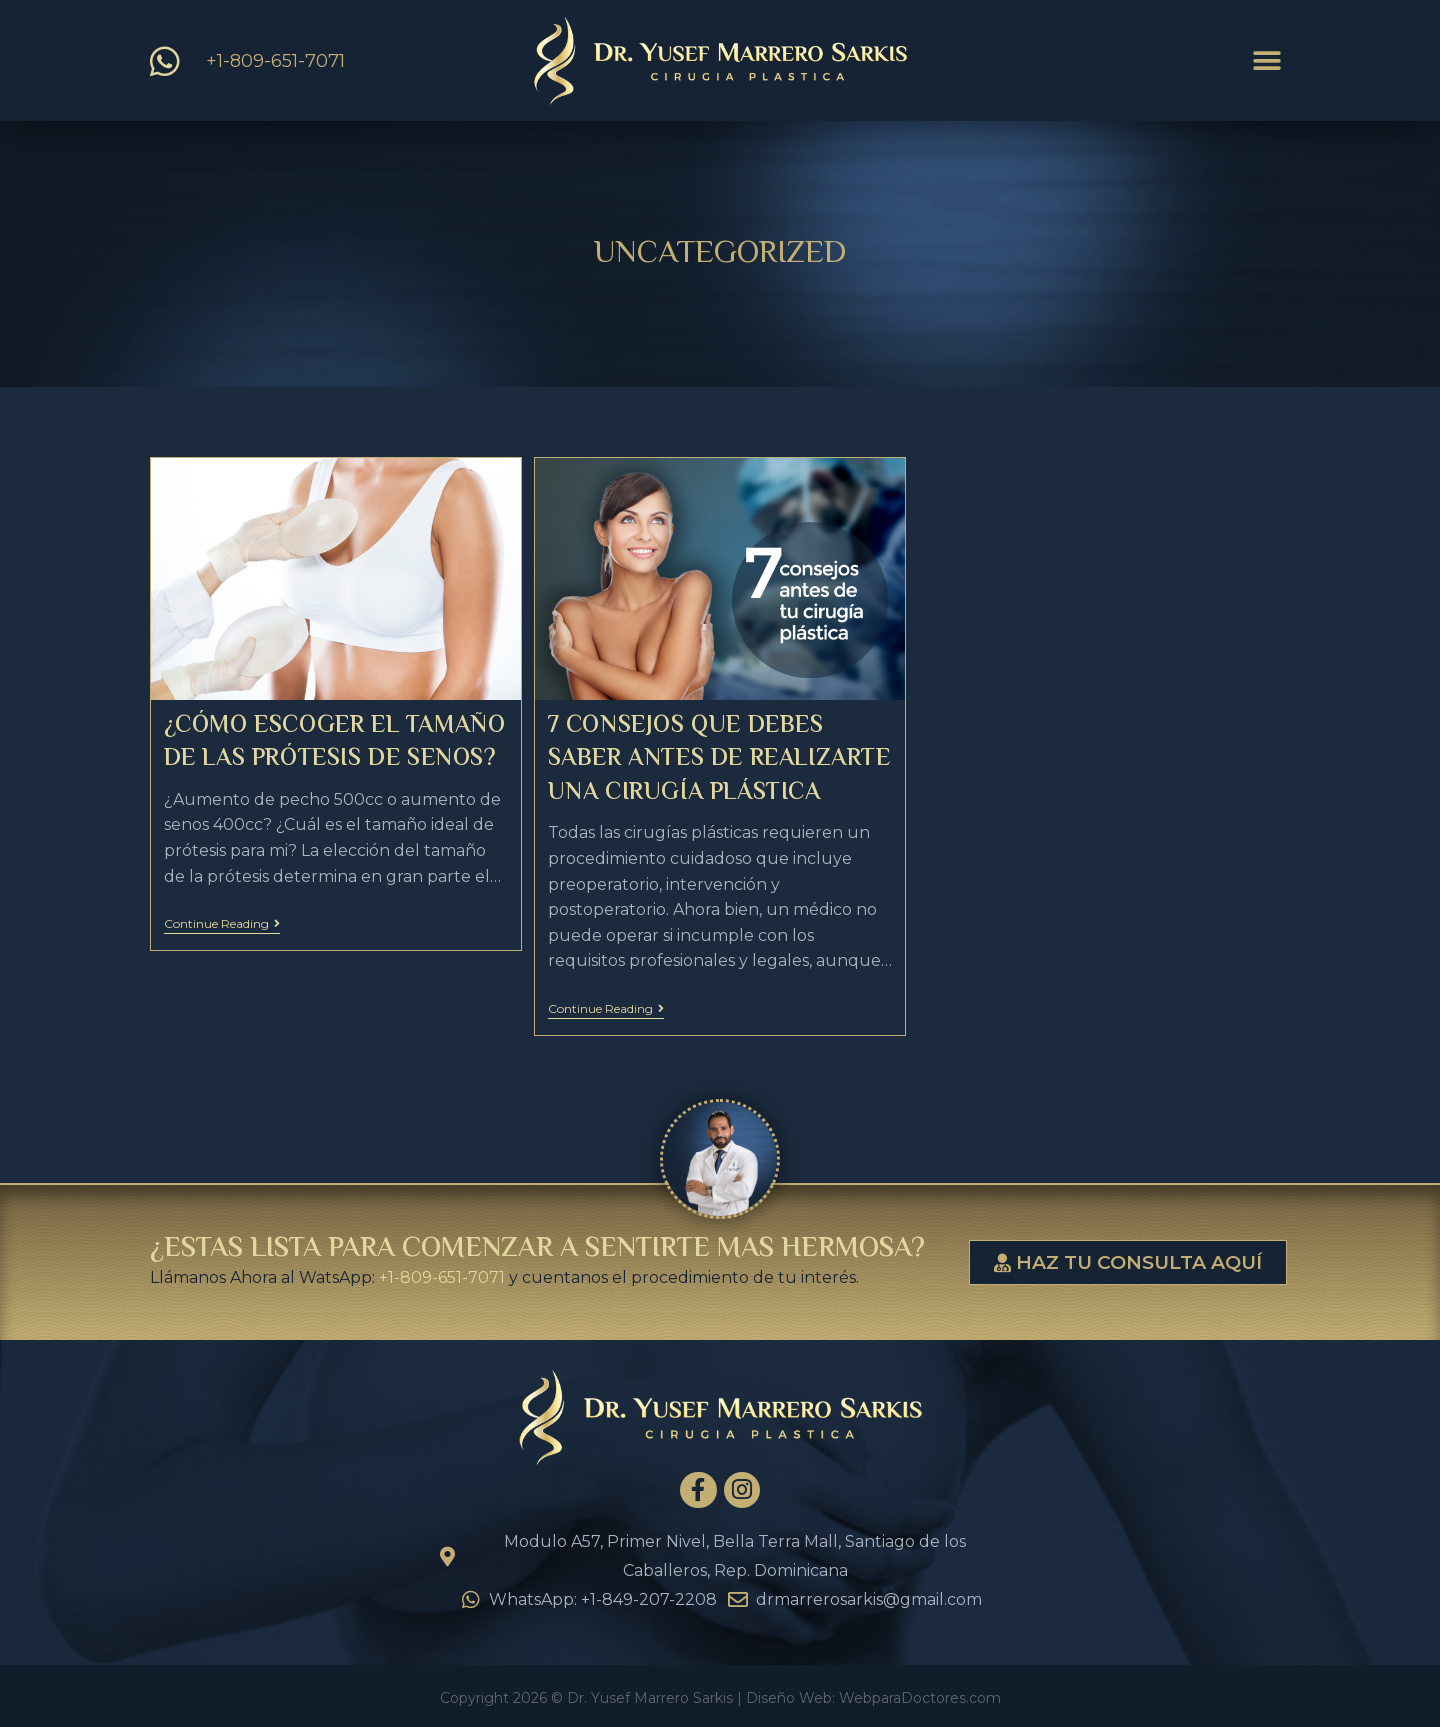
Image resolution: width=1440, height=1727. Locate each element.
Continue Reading (222, 924)
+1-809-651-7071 (442, 1277)
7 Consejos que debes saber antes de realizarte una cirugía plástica (719, 760)
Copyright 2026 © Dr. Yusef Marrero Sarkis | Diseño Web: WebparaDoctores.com (720, 1698)
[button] (1267, 61)
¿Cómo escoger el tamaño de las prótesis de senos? (335, 743)
